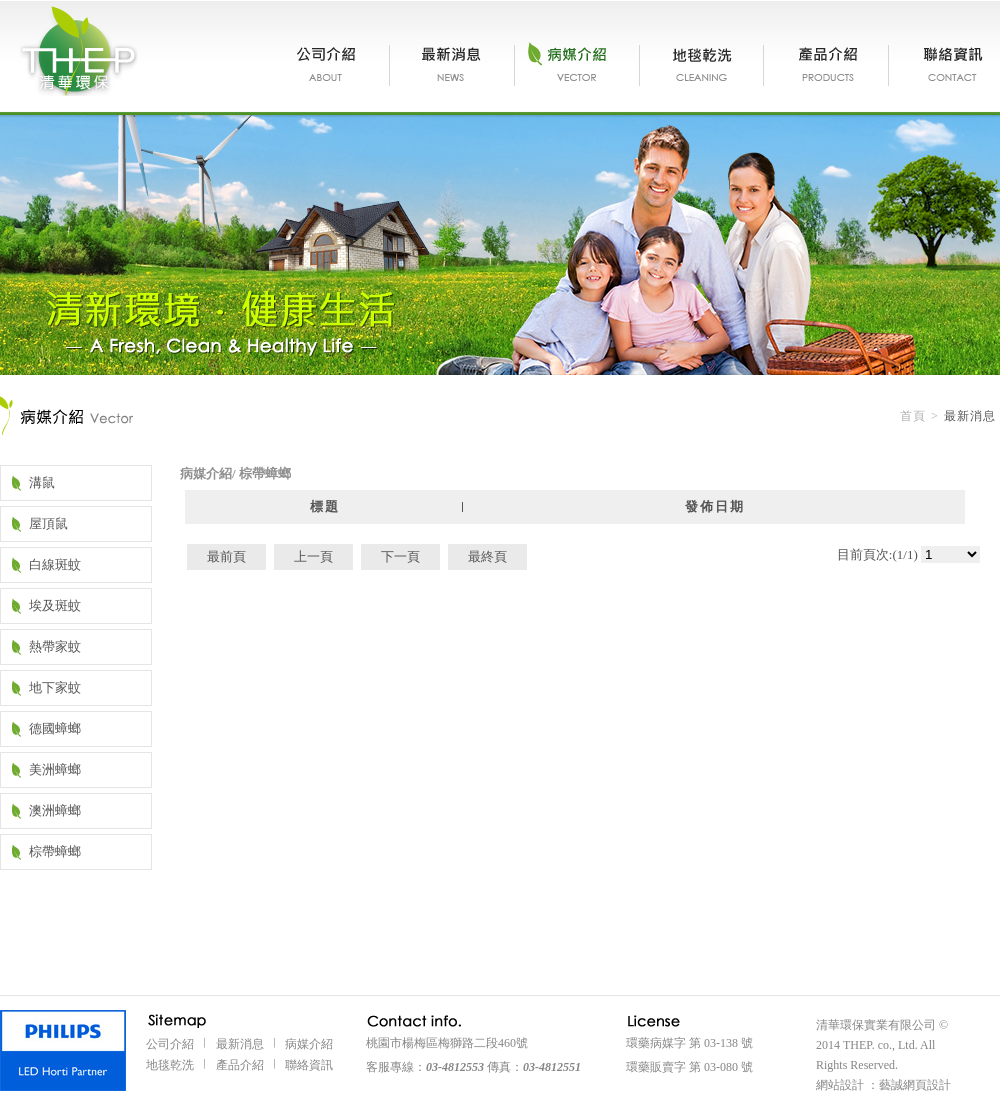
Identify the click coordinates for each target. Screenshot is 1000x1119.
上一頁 (313, 556)
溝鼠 (42, 482)
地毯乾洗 (702, 65)
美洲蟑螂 (55, 769)
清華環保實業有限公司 (79, 51)
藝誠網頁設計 (915, 1085)
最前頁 (226, 556)
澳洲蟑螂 (55, 810)
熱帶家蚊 (55, 646)
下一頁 (400, 556)
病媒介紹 (577, 65)
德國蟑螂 (55, 728)
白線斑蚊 (55, 564)
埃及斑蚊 (55, 605)
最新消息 (452, 65)
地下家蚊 (55, 687)
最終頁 (487, 556)
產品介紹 (826, 65)
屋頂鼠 (48, 523)
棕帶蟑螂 (55, 851)
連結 (63, 1050)
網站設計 (840, 1085)
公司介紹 (331, 65)
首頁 (913, 416)
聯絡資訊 (944, 65)
